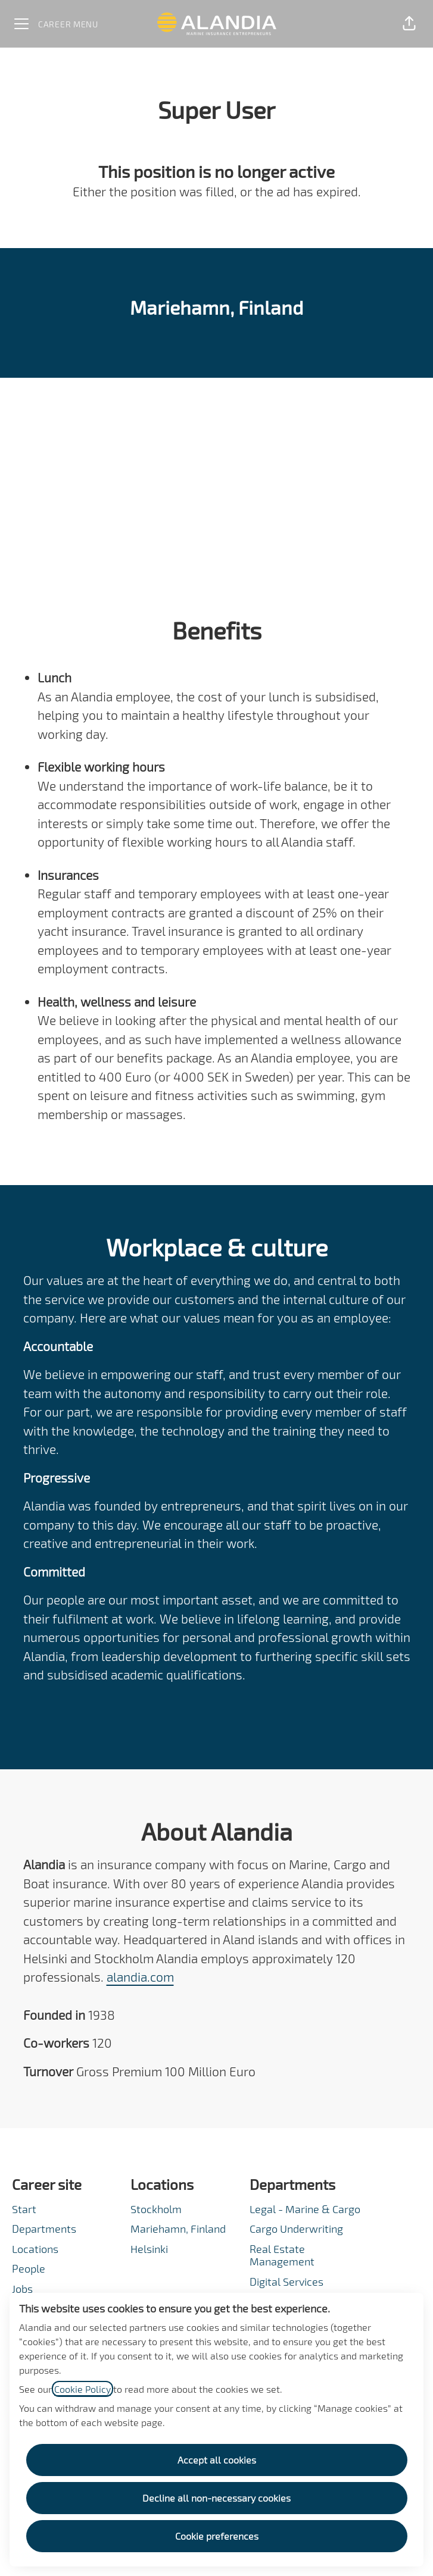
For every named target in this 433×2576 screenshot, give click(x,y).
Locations (35, 2248)
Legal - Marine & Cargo (305, 2208)
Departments (44, 2228)
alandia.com (140, 1976)
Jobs (22, 2288)
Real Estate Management (282, 2255)
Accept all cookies (216, 2459)
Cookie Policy (82, 2389)
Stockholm (156, 2208)
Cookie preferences (216, 2535)
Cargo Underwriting (296, 2228)
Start (24, 2208)
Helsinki (149, 2248)
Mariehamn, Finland (178, 2228)
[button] (409, 23)
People (28, 2268)
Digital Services (286, 2281)
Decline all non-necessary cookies (216, 2497)
